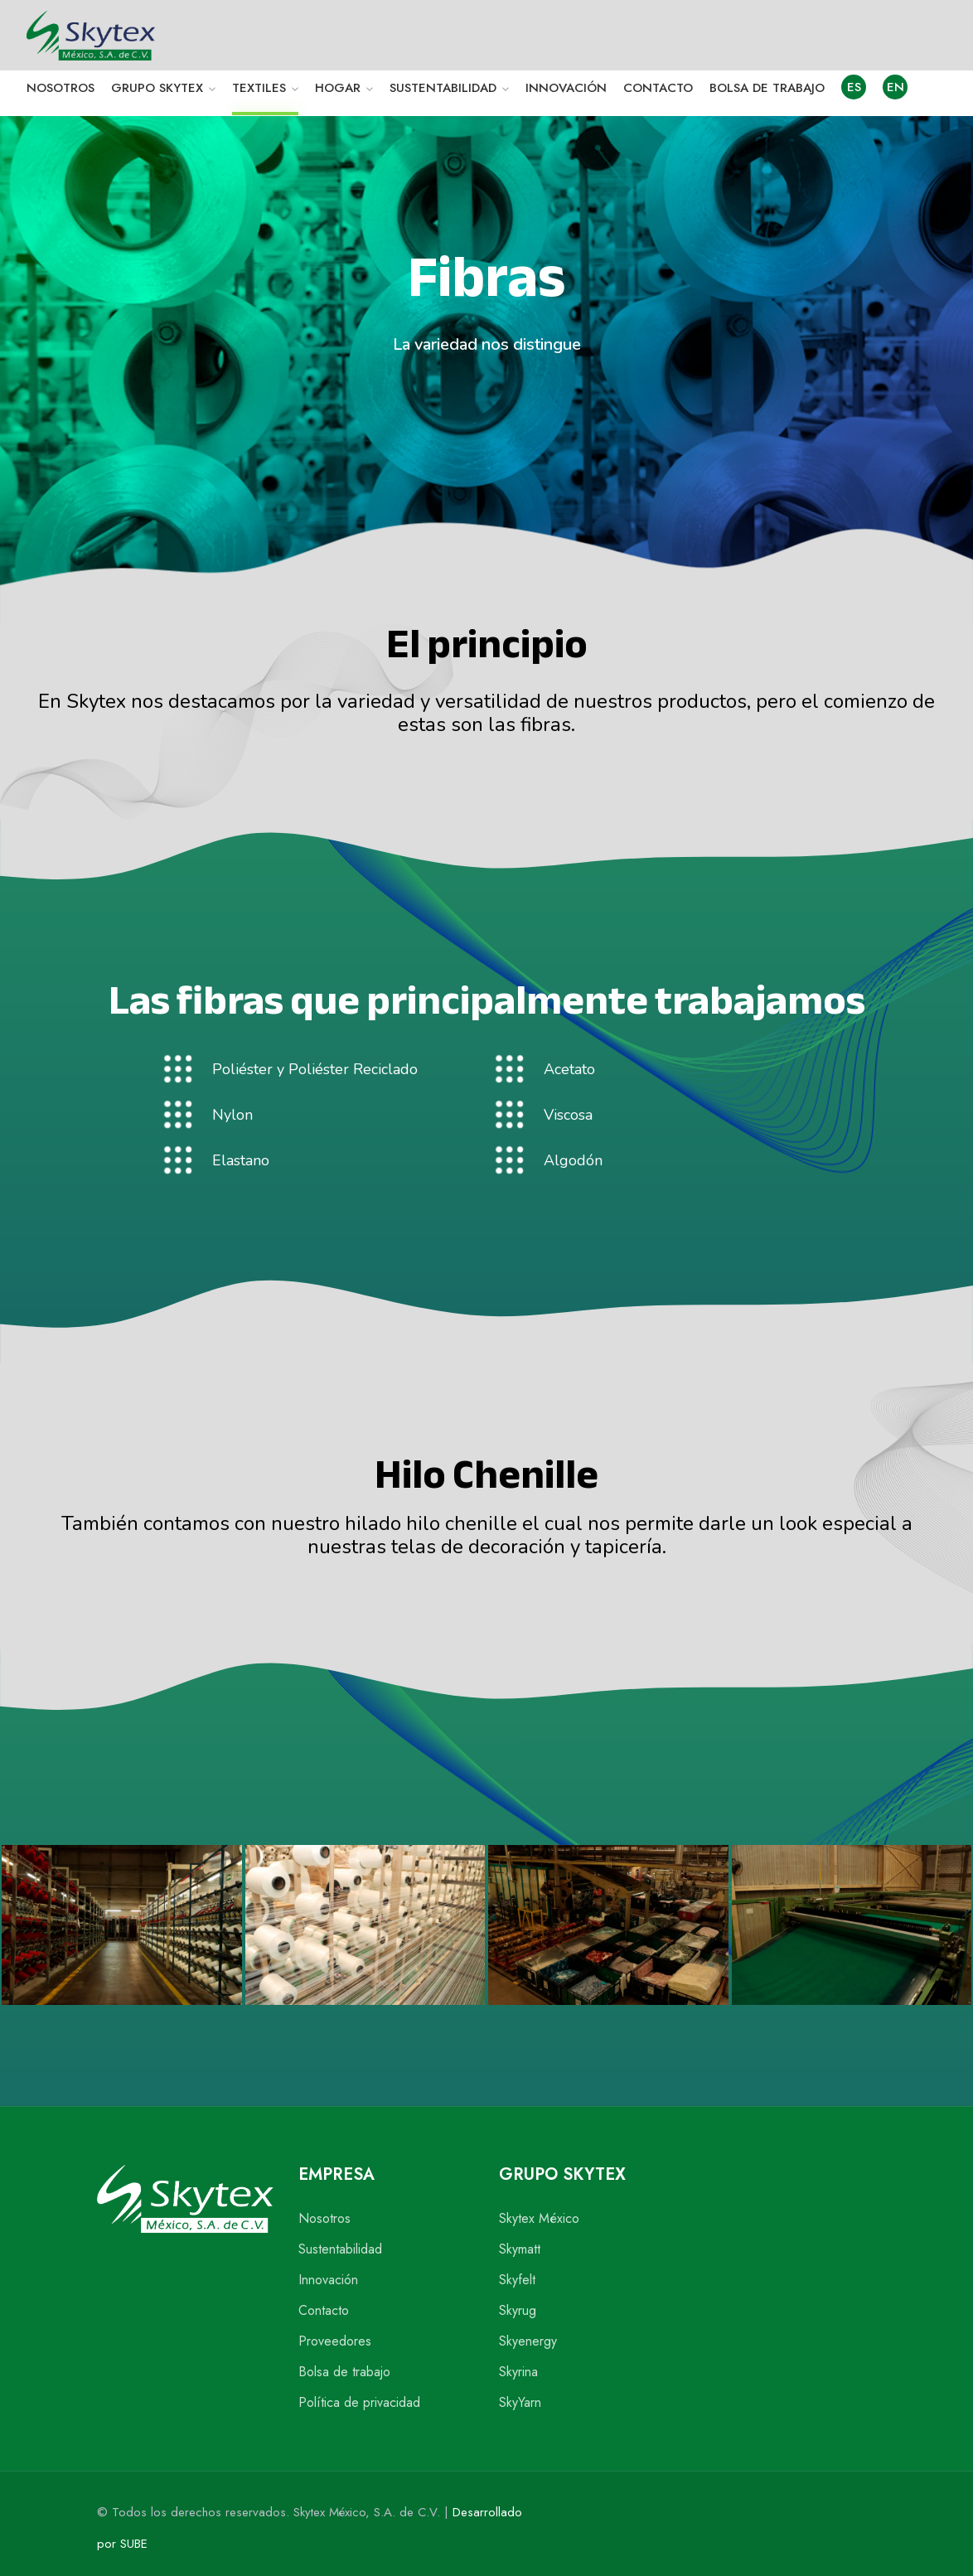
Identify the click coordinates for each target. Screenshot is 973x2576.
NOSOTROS (60, 88)
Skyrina (518, 2371)
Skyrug (517, 2310)
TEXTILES (259, 88)
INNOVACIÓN (566, 88)
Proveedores (334, 2341)
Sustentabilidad (340, 2249)
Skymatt (519, 2249)
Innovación (328, 2279)
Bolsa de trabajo (344, 2371)
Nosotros (324, 2218)
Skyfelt (517, 2279)
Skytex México (539, 2218)
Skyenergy (528, 2341)
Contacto (323, 2310)
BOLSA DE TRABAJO (767, 88)
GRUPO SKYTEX (157, 88)
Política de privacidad (359, 2402)
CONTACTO (658, 88)
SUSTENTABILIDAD (443, 88)
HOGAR (338, 88)
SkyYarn (520, 2402)
